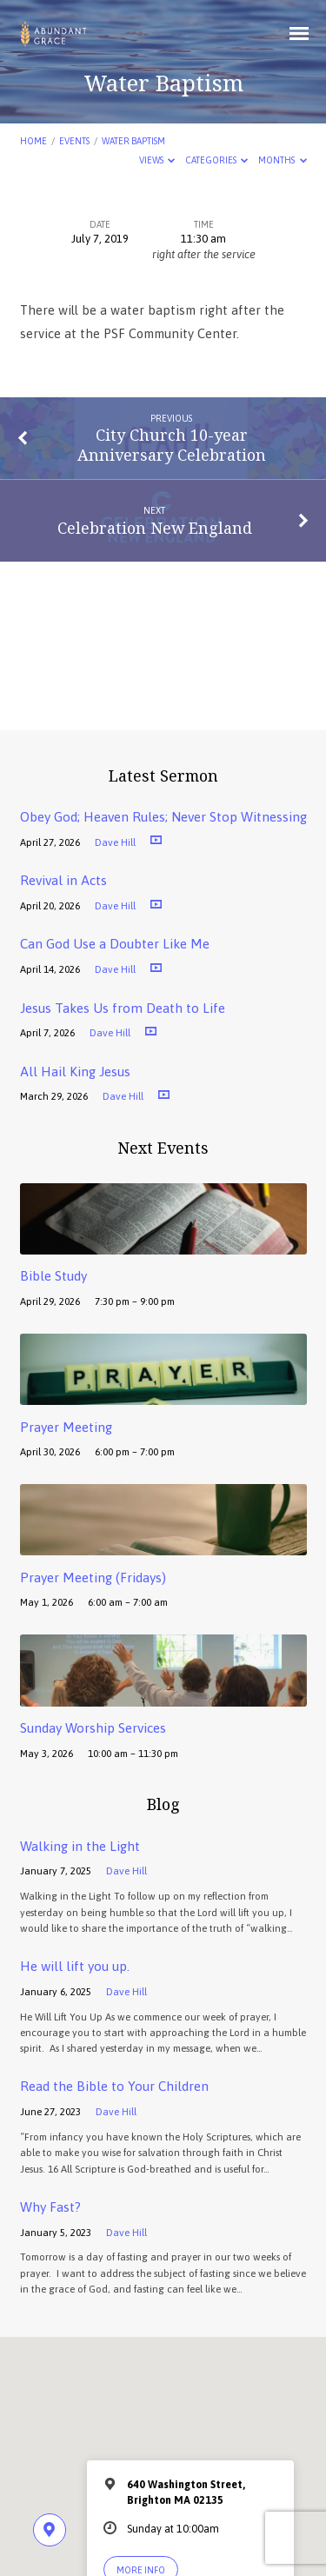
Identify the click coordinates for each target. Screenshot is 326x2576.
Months (282, 160)
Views (157, 160)
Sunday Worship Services (93, 1728)
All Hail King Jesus (75, 1071)
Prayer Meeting (66, 1427)
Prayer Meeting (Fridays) (93, 1577)
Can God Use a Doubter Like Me (115, 943)
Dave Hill (115, 842)
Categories (217, 160)
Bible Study (53, 1275)
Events (74, 141)
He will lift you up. (75, 1966)
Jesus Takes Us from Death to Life (122, 1008)
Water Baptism (133, 141)
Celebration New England (154, 527)
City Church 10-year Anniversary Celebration (171, 444)
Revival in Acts (63, 880)
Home (33, 141)
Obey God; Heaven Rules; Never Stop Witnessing (163, 816)
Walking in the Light (80, 1846)
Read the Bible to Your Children (114, 2086)
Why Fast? (50, 2207)
